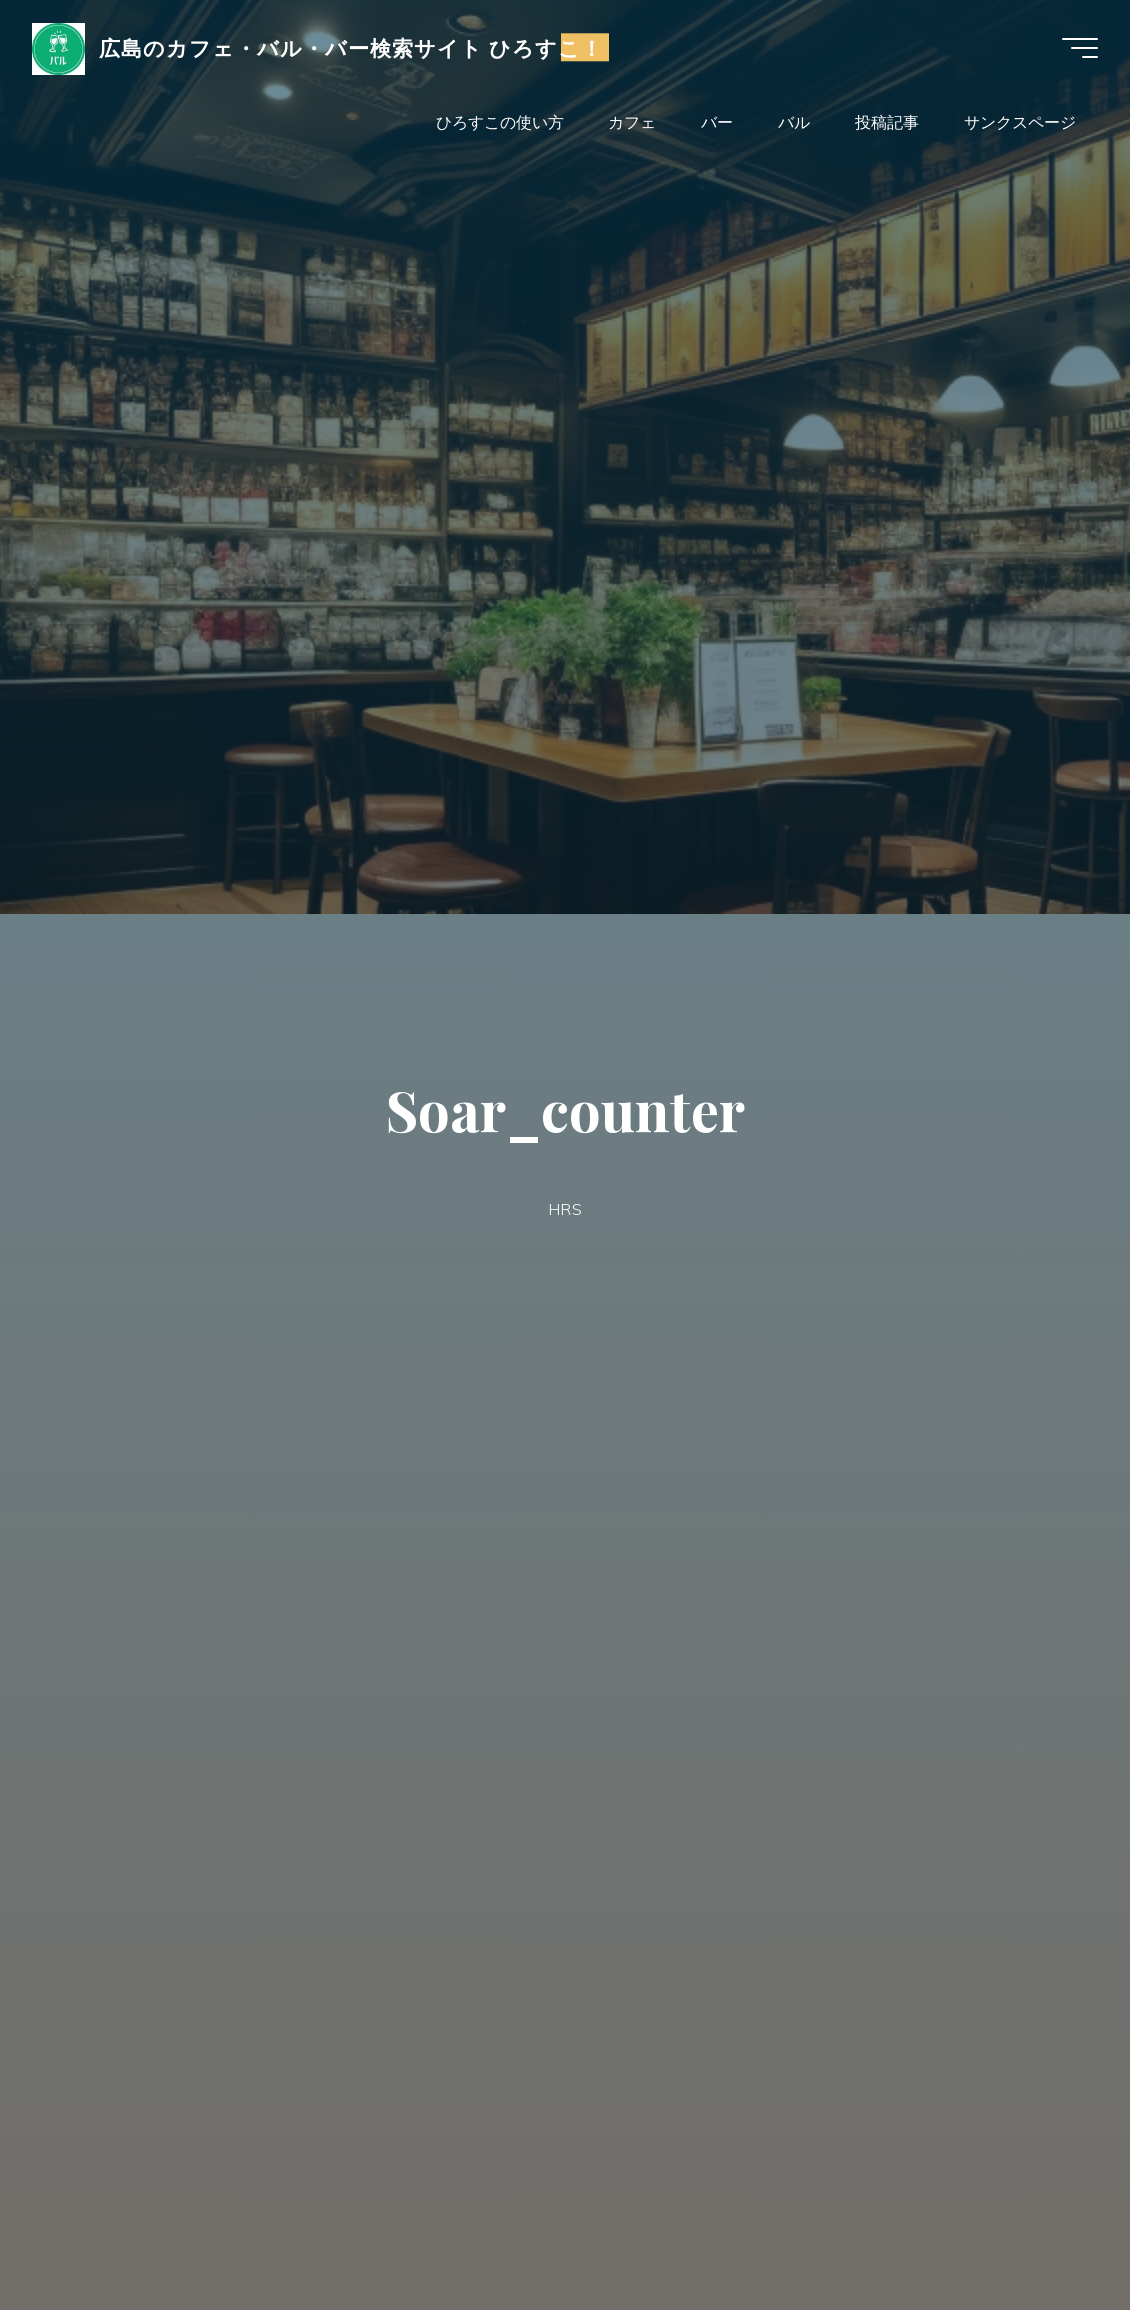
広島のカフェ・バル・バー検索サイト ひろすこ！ (351, 47)
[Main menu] (1080, 48)
